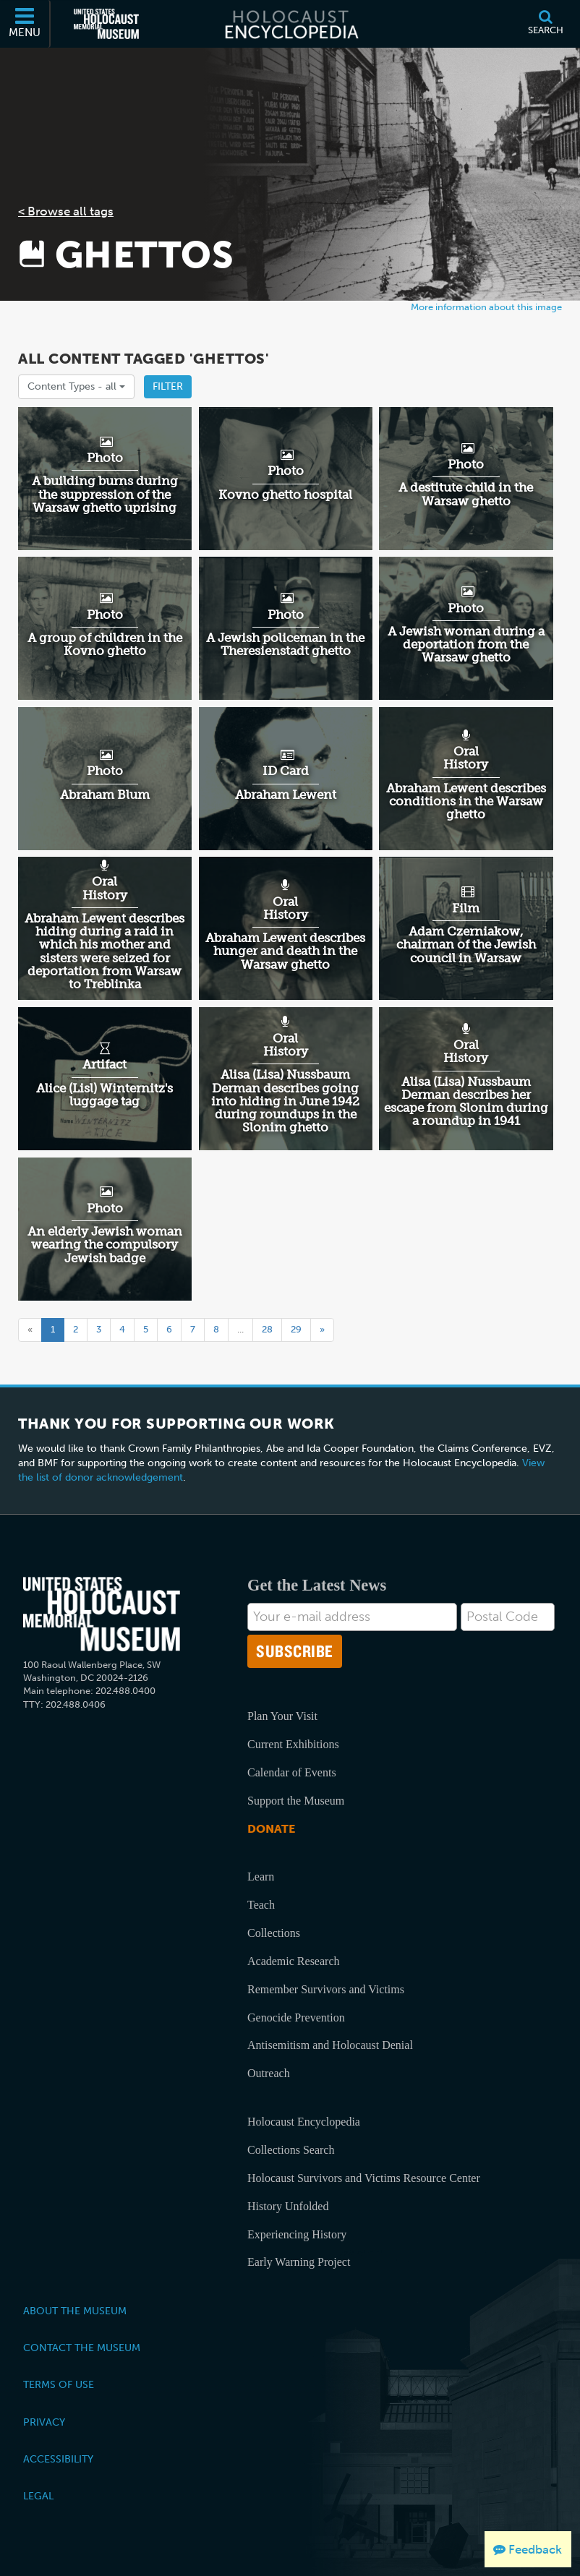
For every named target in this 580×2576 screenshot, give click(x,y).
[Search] (545, 24)
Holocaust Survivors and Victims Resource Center (363, 2178)
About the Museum (75, 2310)
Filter (168, 386)
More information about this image (486, 306)
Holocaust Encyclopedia (303, 2121)
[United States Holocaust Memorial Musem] (101, 1614)
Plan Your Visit (282, 1716)
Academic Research (293, 1961)
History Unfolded (287, 2206)
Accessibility (58, 2458)
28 (267, 1329)
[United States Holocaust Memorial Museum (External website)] (106, 24)
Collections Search (290, 2150)
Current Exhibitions (293, 1744)
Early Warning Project (298, 2262)
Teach (261, 1905)
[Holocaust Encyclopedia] (290, 24)
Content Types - (76, 386)
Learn (260, 1876)
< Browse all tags (66, 211)
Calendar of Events (291, 1772)
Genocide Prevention (296, 2017)
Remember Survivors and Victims (325, 1989)
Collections (273, 1933)
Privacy (44, 2422)
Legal (38, 2495)
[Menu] (25, 24)
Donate (271, 1829)
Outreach (268, 2073)
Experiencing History (296, 2234)
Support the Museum (295, 1800)
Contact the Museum (81, 2347)
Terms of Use (58, 2384)
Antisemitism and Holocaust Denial (330, 2045)
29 (296, 1329)
